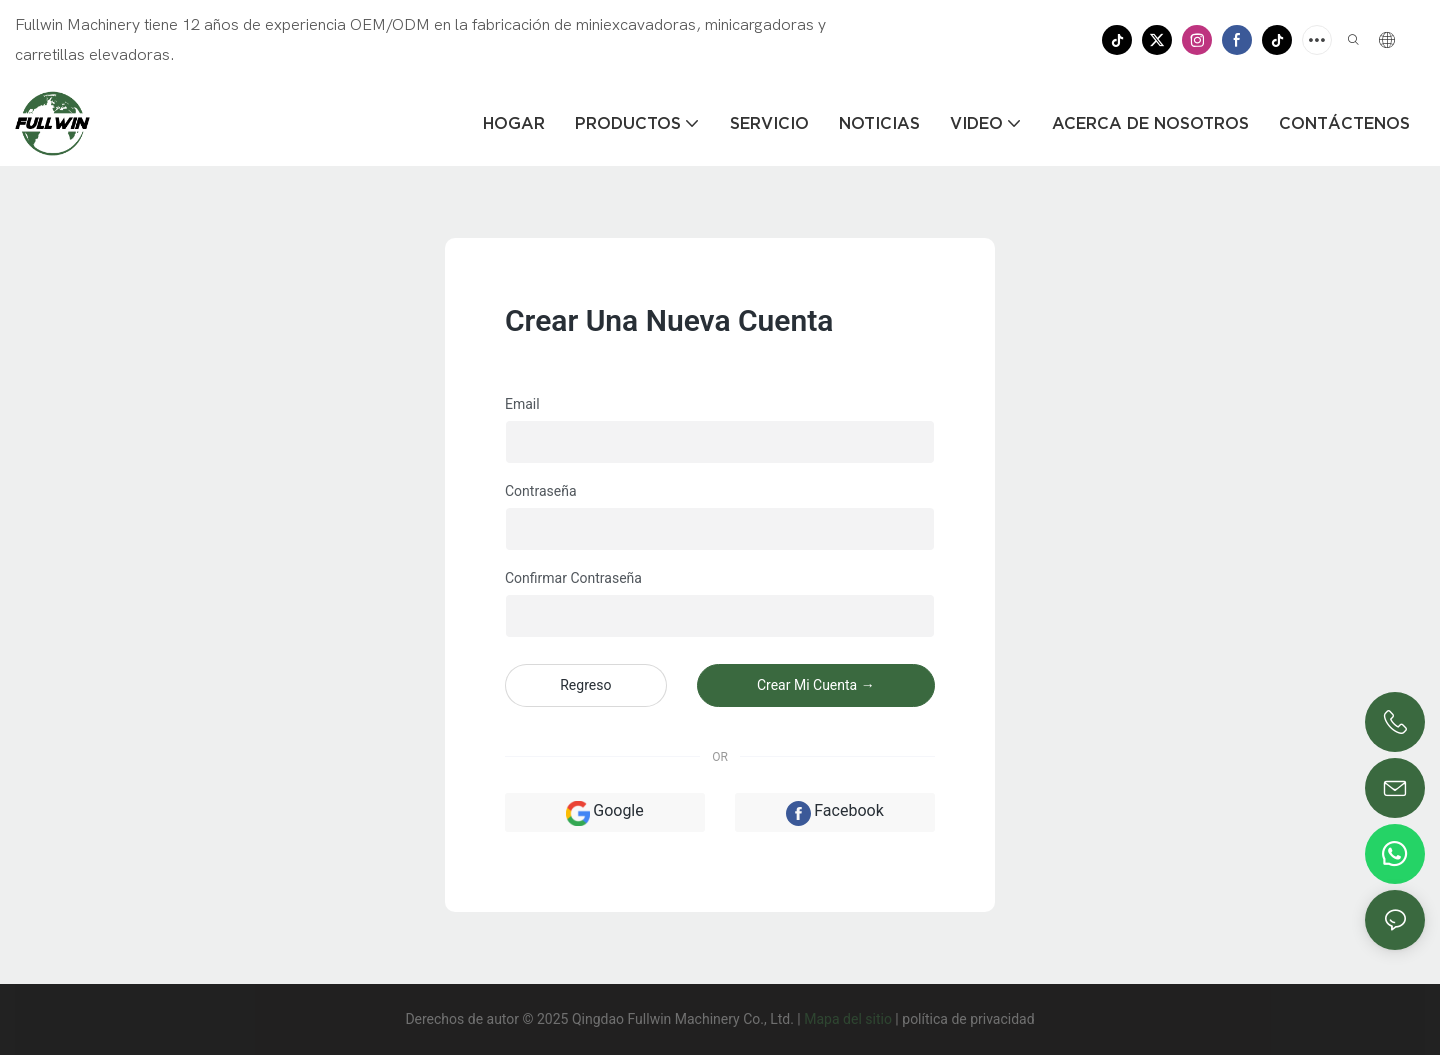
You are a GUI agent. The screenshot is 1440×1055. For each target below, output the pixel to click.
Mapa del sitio (848, 1019)
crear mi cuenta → (816, 685)
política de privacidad (968, 1019)
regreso (585, 685)
